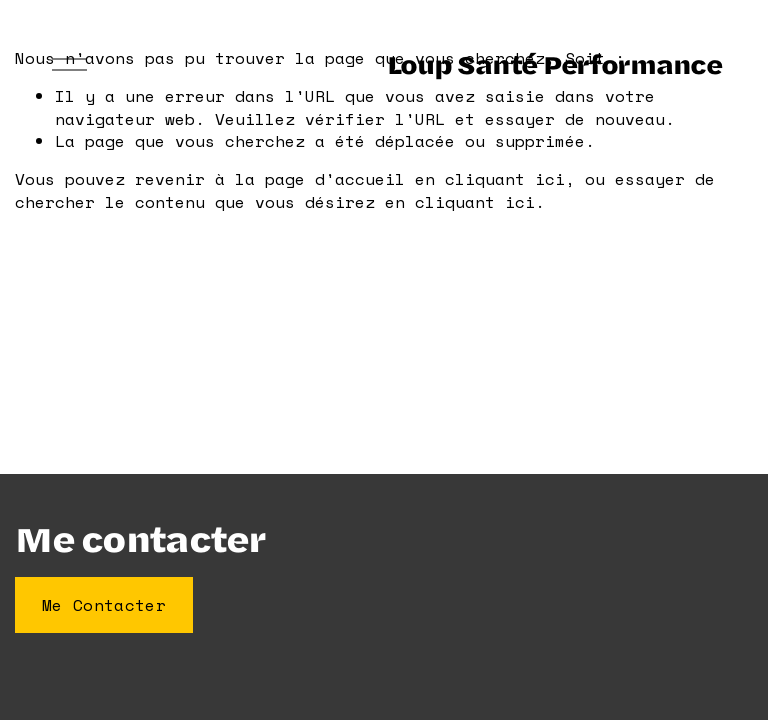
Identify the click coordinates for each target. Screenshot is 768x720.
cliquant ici (505, 179)
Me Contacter (104, 605)
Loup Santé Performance (554, 63)
